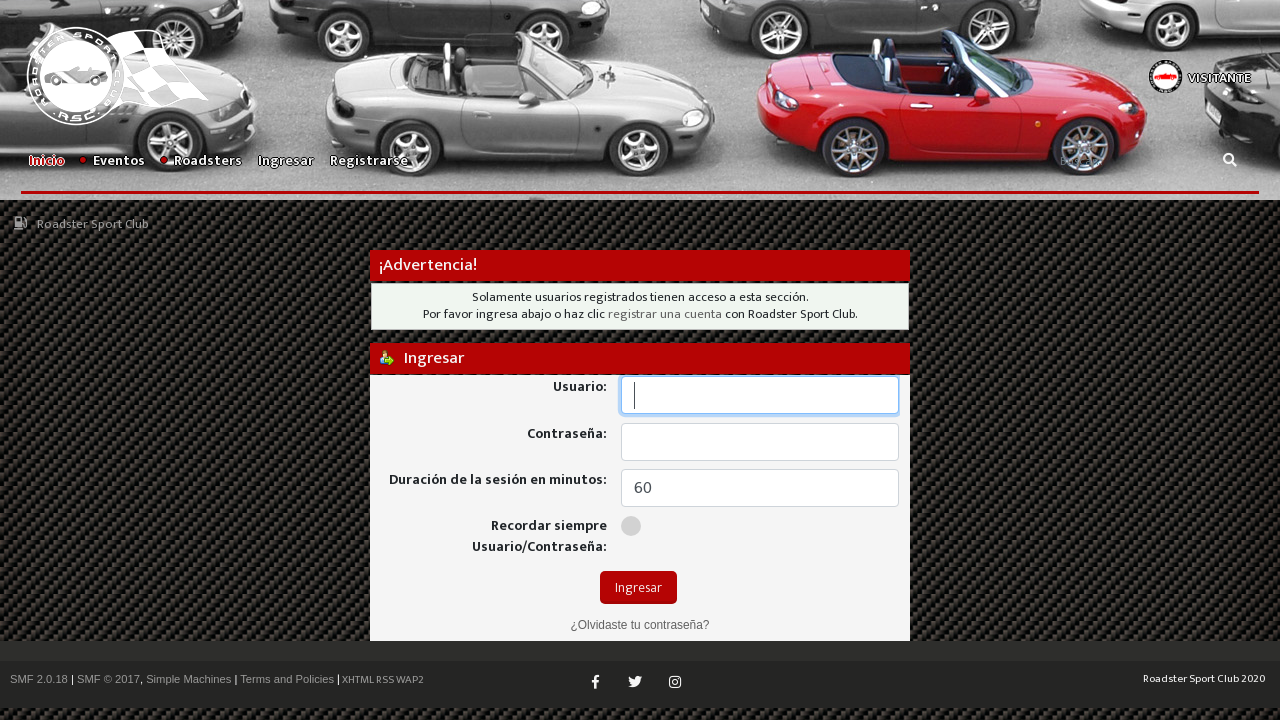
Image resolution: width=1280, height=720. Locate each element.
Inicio (46, 160)
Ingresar (286, 160)
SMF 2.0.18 (39, 679)
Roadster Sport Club (93, 225)
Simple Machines (188, 679)
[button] (1199, 75)
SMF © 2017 (108, 679)
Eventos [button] (112, 160)
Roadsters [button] (201, 160)
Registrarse (369, 160)
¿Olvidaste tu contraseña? (640, 625)
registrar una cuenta (665, 314)
